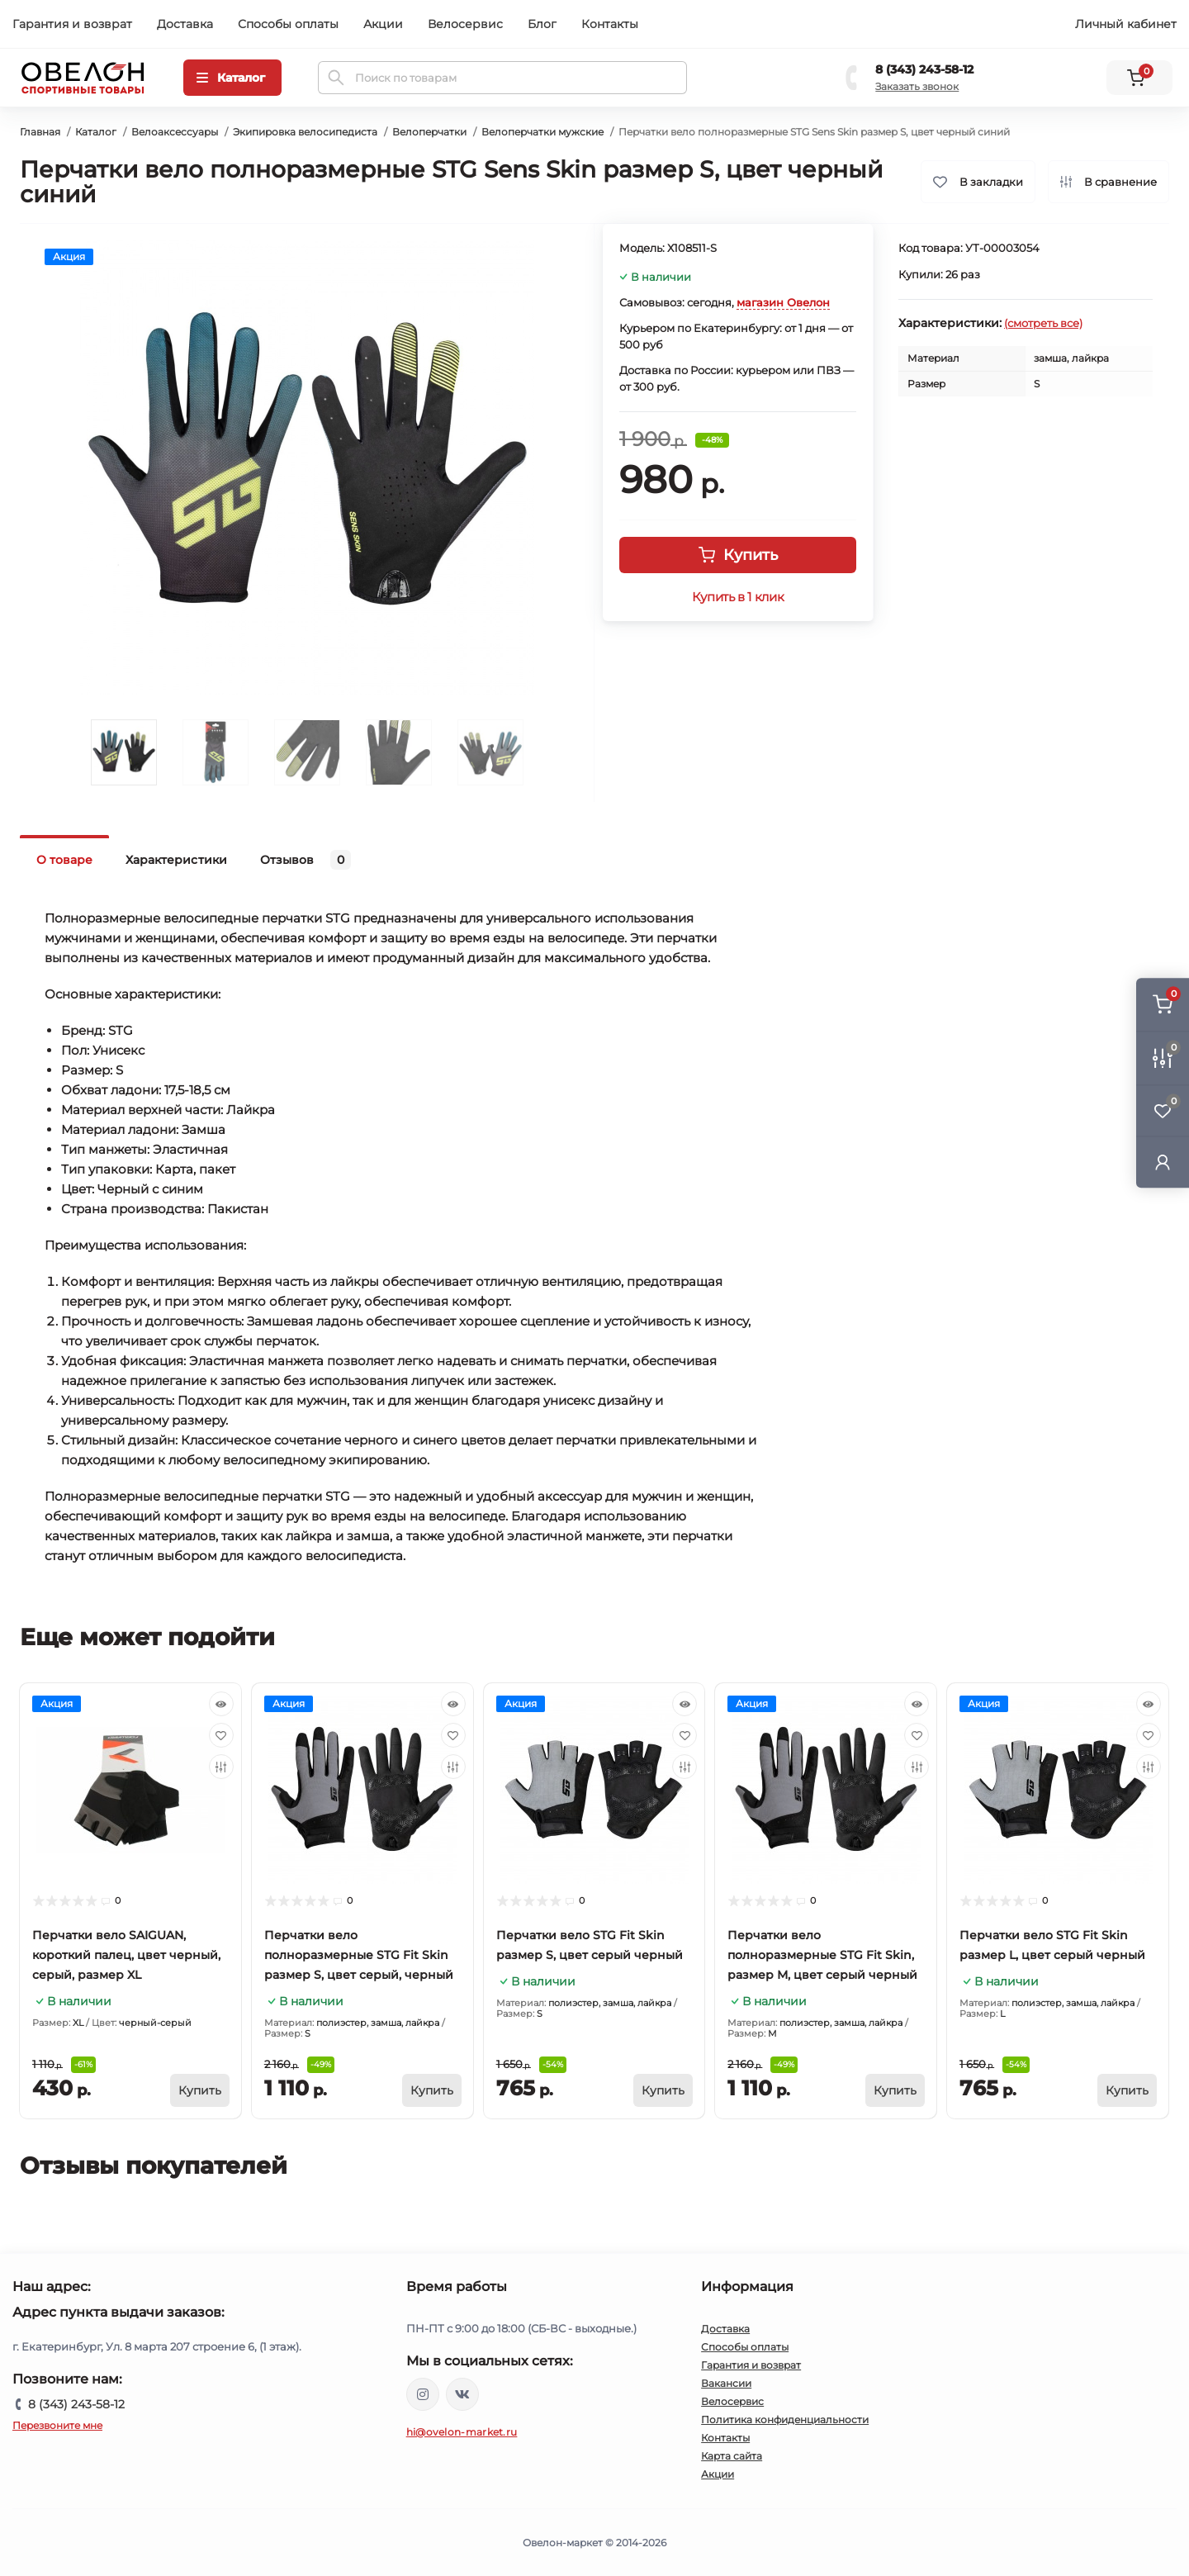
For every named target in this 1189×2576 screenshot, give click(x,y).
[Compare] (221, 1766)
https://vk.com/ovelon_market (462, 2394)
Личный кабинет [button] (1126, 24)
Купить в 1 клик (738, 597)
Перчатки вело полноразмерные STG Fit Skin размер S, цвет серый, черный (358, 1955)
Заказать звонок (917, 86)
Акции (383, 24)
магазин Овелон (783, 302)
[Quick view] (221, 1703)
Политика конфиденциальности (785, 2419)
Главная (40, 132)
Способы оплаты (288, 24)
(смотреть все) (1043, 323)
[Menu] (232, 77)
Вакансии (726, 2383)
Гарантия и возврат (72, 24)
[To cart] (200, 2090)
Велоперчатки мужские (542, 132)
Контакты (609, 24)
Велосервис (465, 24)
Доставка (185, 24)
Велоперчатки (429, 132)
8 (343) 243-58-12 (924, 69)
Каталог (95, 132)
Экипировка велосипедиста (305, 132)
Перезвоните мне (57, 2425)
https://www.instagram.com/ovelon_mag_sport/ (423, 2394)
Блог (542, 24)
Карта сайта (731, 2456)
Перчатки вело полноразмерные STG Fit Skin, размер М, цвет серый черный (822, 1955)
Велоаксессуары (174, 132)
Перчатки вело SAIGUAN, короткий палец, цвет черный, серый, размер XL (126, 1955)
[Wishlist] (221, 1735)
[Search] (336, 77)
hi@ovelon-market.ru (462, 2432)
